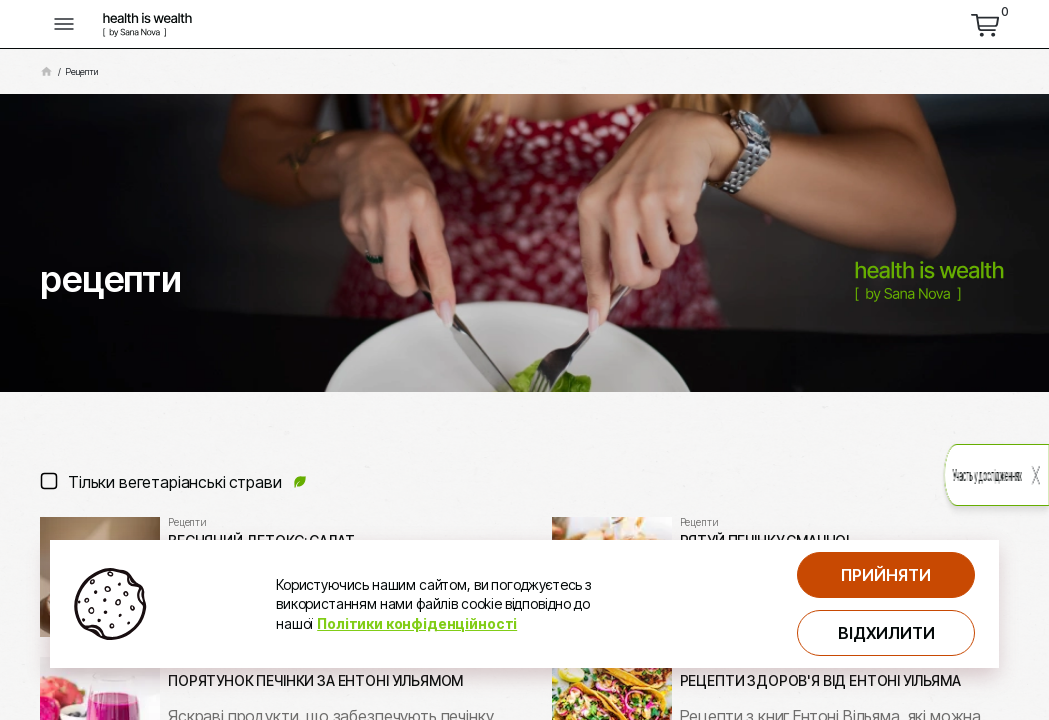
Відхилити (886, 633)
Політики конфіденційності (417, 623)
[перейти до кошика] (985, 24)
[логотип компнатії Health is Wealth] (147, 24)
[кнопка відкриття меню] (64, 24)
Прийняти (886, 575)
